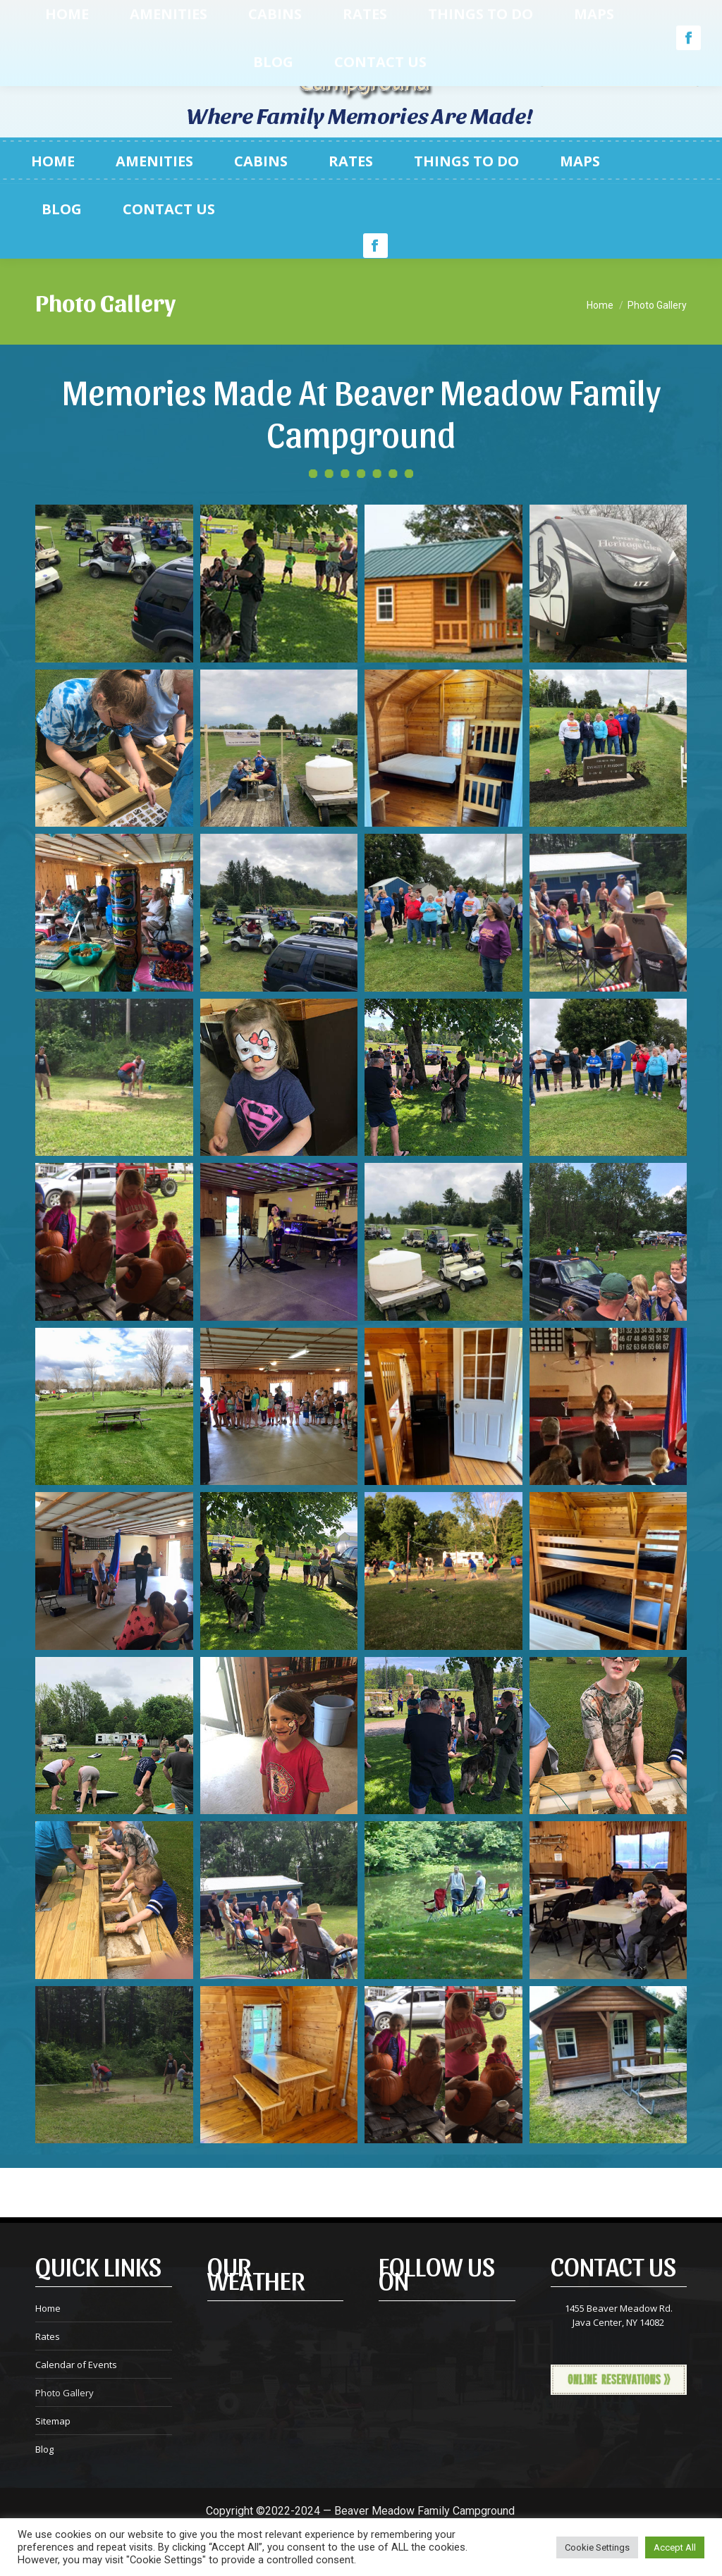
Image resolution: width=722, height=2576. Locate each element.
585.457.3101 (114, 64)
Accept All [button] (675, 2547)
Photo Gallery (64, 2392)
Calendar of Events (76, 2364)
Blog (44, 2449)
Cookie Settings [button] (597, 2547)
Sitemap (53, 2421)
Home (48, 2308)
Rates (47, 2336)
